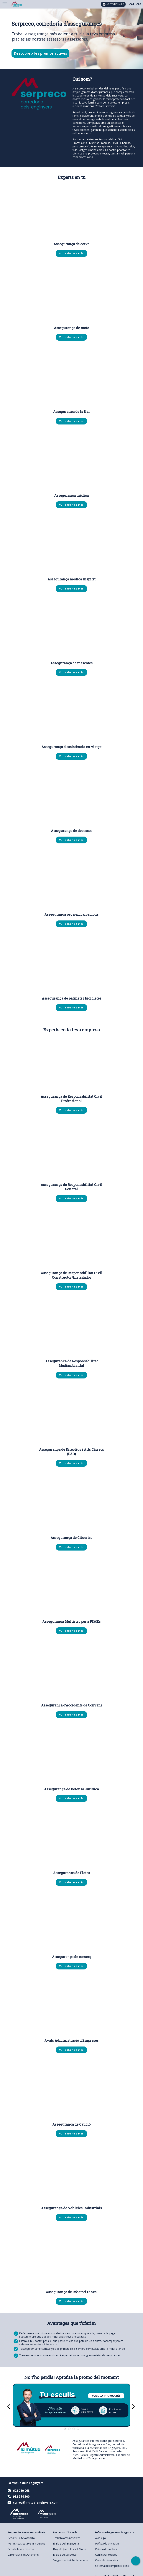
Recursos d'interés (65, 2532)
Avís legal (100, 2538)
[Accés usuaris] (113, 4)
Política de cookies (106, 2549)
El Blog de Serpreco (65, 2554)
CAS (138, 4)
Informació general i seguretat (115, 2532)
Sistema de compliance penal (112, 2565)
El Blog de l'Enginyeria (66, 2543)
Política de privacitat (107, 2543)
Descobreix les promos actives (40, 53)
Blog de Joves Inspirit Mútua (69, 2549)
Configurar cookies (106, 2554)
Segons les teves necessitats (26, 2532)
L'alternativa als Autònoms (23, 2554)
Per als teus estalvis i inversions (26, 2543)
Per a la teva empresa (20, 2549)
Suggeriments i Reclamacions (70, 2560)
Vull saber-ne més (71, 253)
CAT (131, 4)
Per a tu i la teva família (20, 2538)
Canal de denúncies (106, 2560)
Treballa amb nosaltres (66, 2538)
